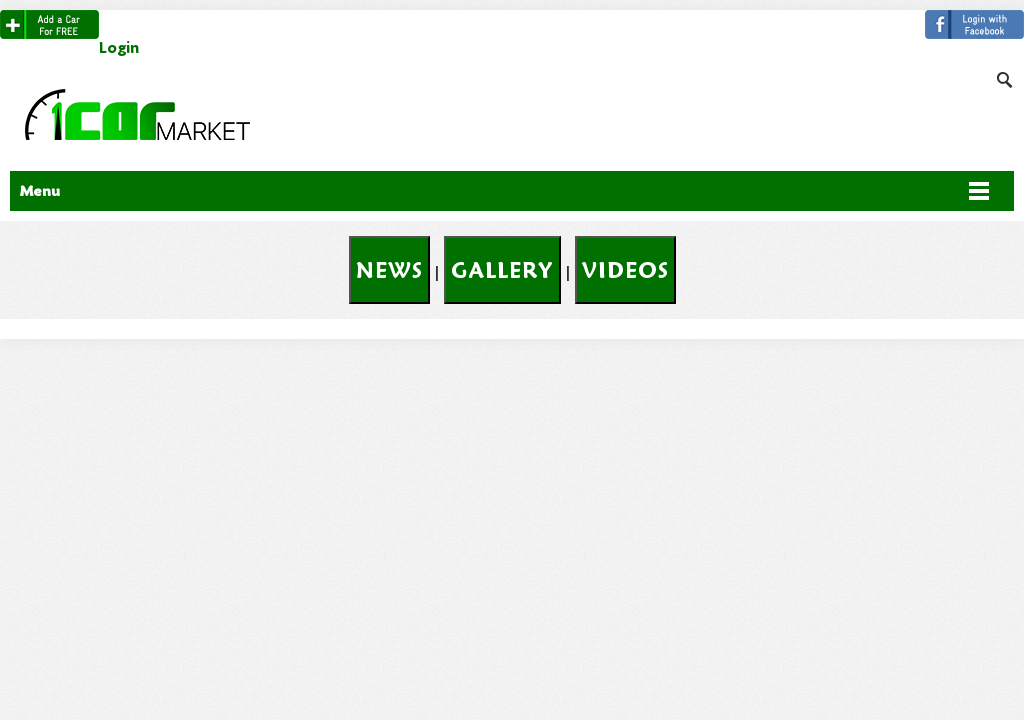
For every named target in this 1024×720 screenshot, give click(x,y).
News (389, 270)
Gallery (502, 270)
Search (1007, 20)
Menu (40, 190)
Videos (625, 270)
